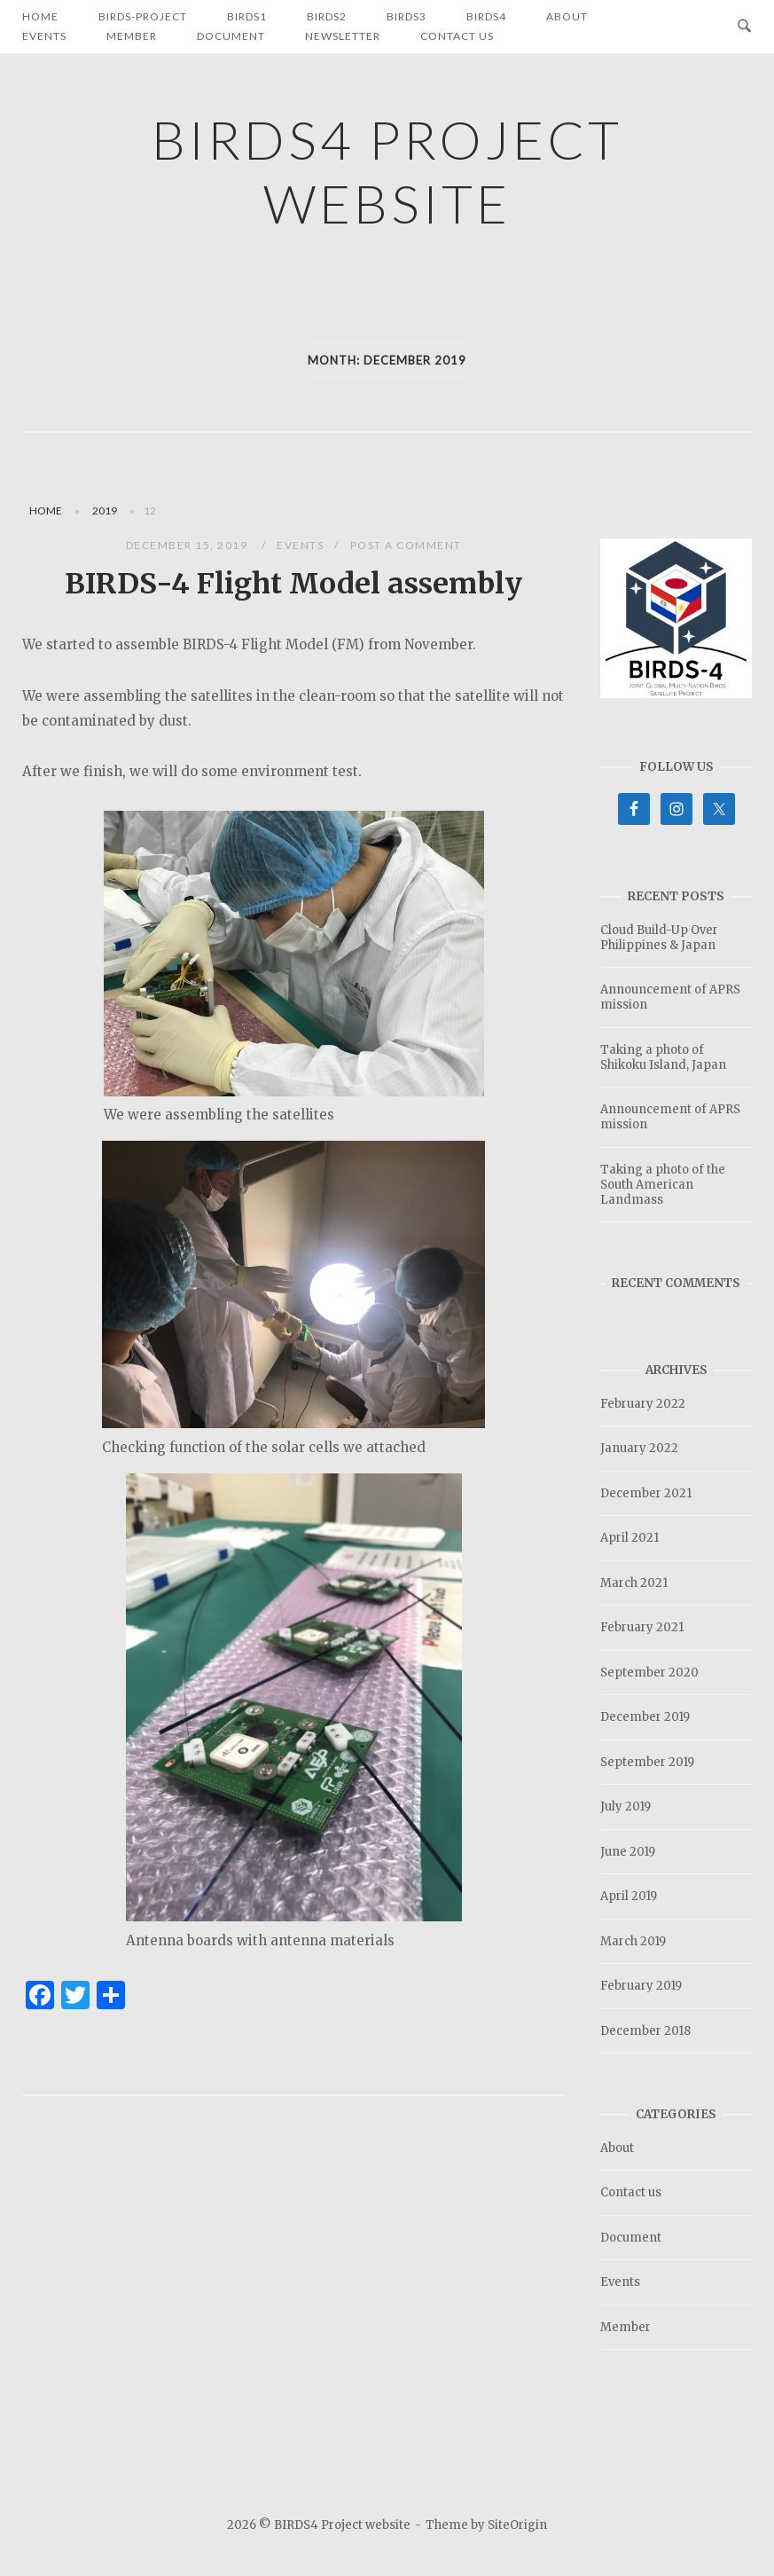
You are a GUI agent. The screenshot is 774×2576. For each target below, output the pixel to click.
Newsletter (342, 36)
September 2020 (649, 1672)
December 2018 (645, 2030)
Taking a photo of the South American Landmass (662, 1184)
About (617, 2148)
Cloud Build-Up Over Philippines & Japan (659, 938)
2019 (104, 510)
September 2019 (647, 1762)
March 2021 (634, 1582)
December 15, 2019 (188, 545)
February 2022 (642, 1403)
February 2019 (641, 1985)
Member (131, 36)
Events (44, 36)
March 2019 (633, 1941)
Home (45, 510)
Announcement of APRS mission (670, 997)
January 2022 (639, 1448)
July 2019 (625, 1806)
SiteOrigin (517, 2525)
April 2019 (628, 1896)
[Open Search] (744, 27)
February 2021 (642, 1627)
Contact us (457, 36)
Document (231, 36)
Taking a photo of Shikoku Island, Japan (663, 1057)
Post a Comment (406, 545)
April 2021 (629, 1537)
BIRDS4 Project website (387, 171)
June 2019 (627, 1851)
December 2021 (646, 1493)
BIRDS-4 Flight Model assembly (293, 583)
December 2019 (645, 1716)
